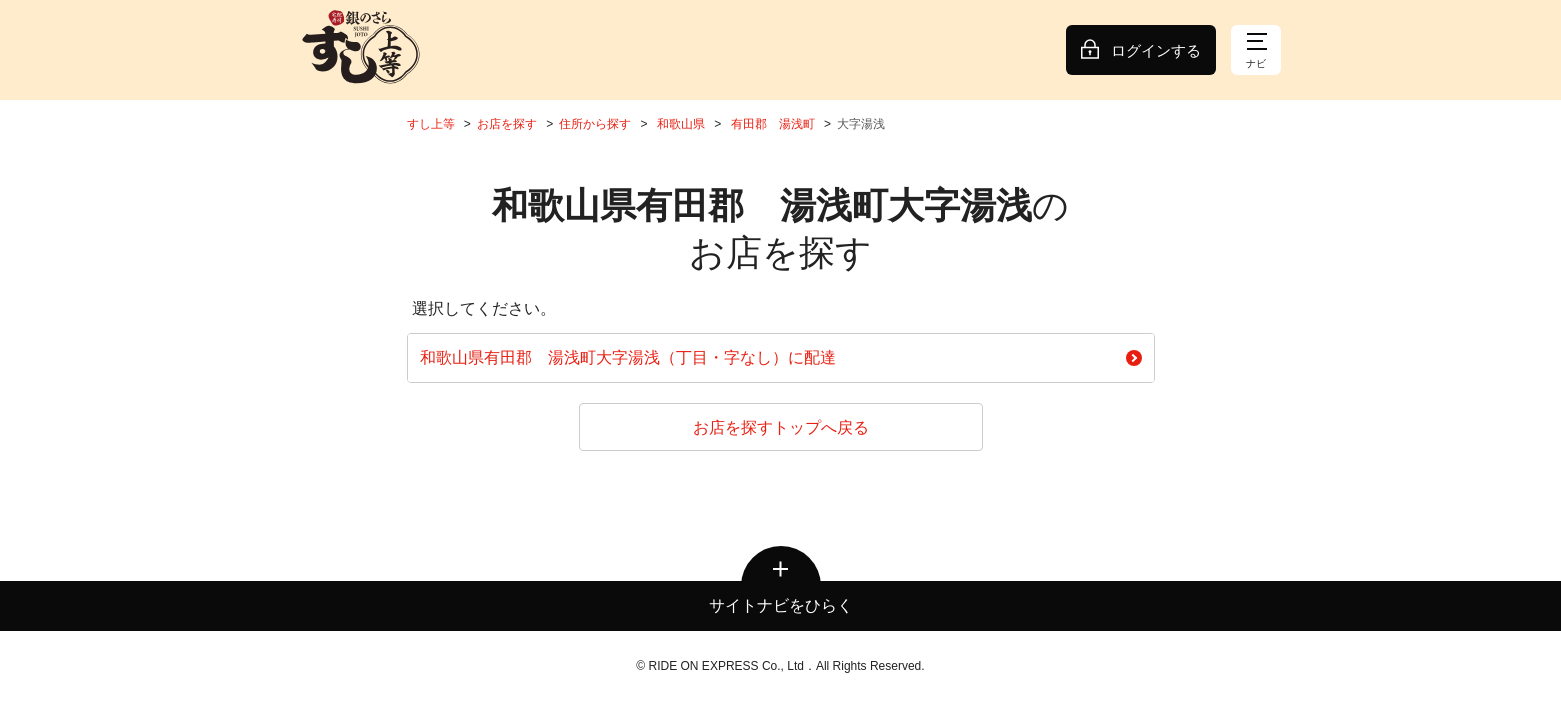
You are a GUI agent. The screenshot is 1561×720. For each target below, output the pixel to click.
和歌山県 (681, 124)
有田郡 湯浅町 (773, 124)
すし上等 (431, 124)
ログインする (1156, 50)
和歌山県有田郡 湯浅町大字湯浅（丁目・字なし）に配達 (781, 357)
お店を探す (507, 124)
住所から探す (595, 124)
